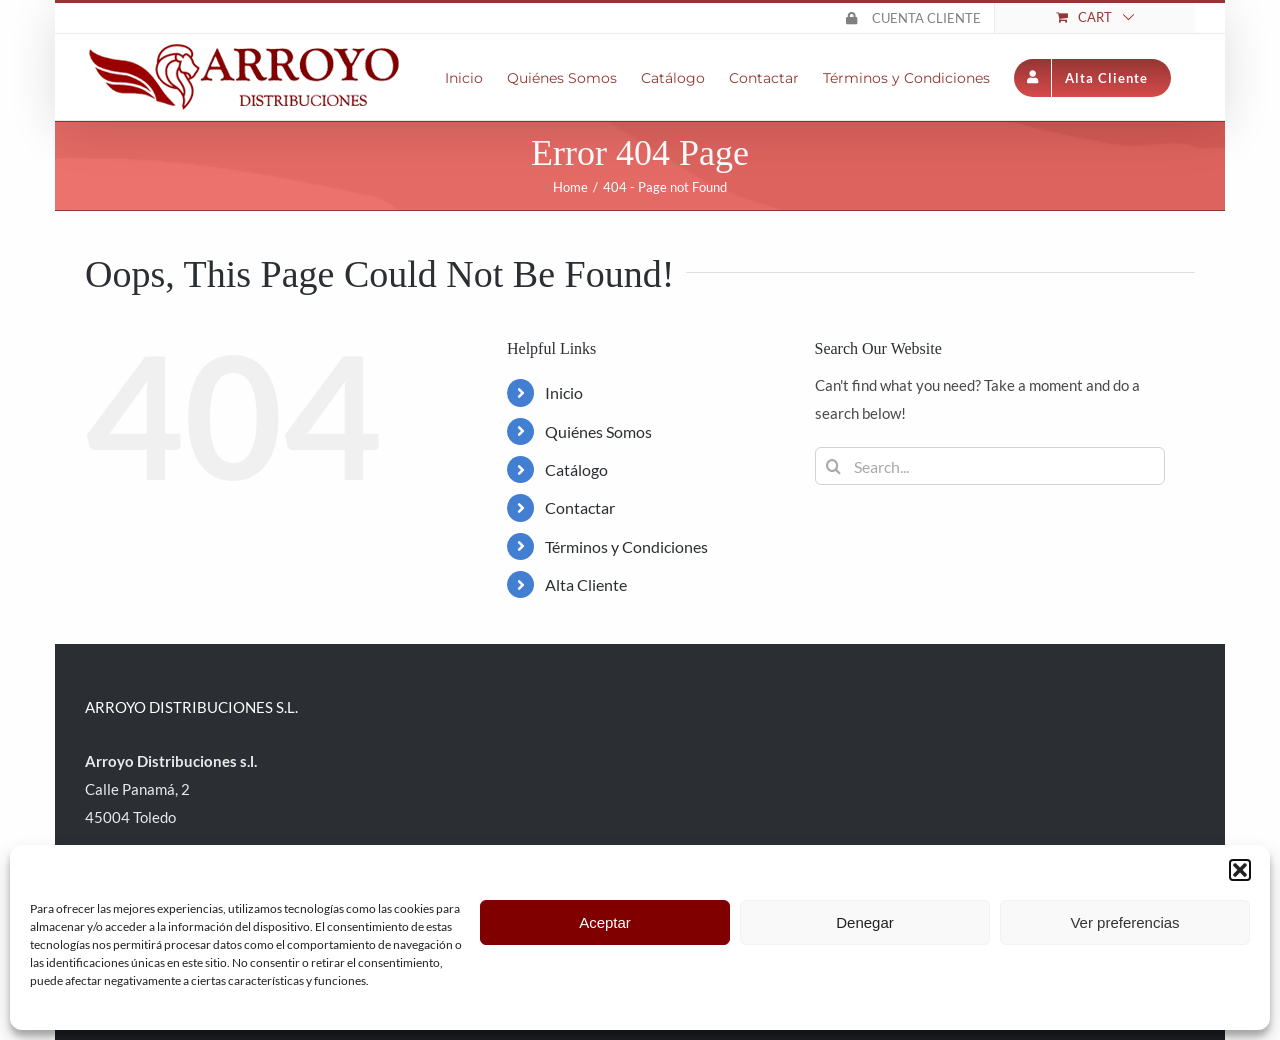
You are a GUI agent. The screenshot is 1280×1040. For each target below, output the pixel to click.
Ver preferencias (1124, 922)
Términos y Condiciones (626, 546)
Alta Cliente (586, 584)
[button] (1240, 870)
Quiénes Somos (598, 431)
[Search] (834, 466)
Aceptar (605, 922)
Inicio (564, 392)
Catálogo (576, 469)
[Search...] (990, 466)
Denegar (865, 922)
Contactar (580, 507)
